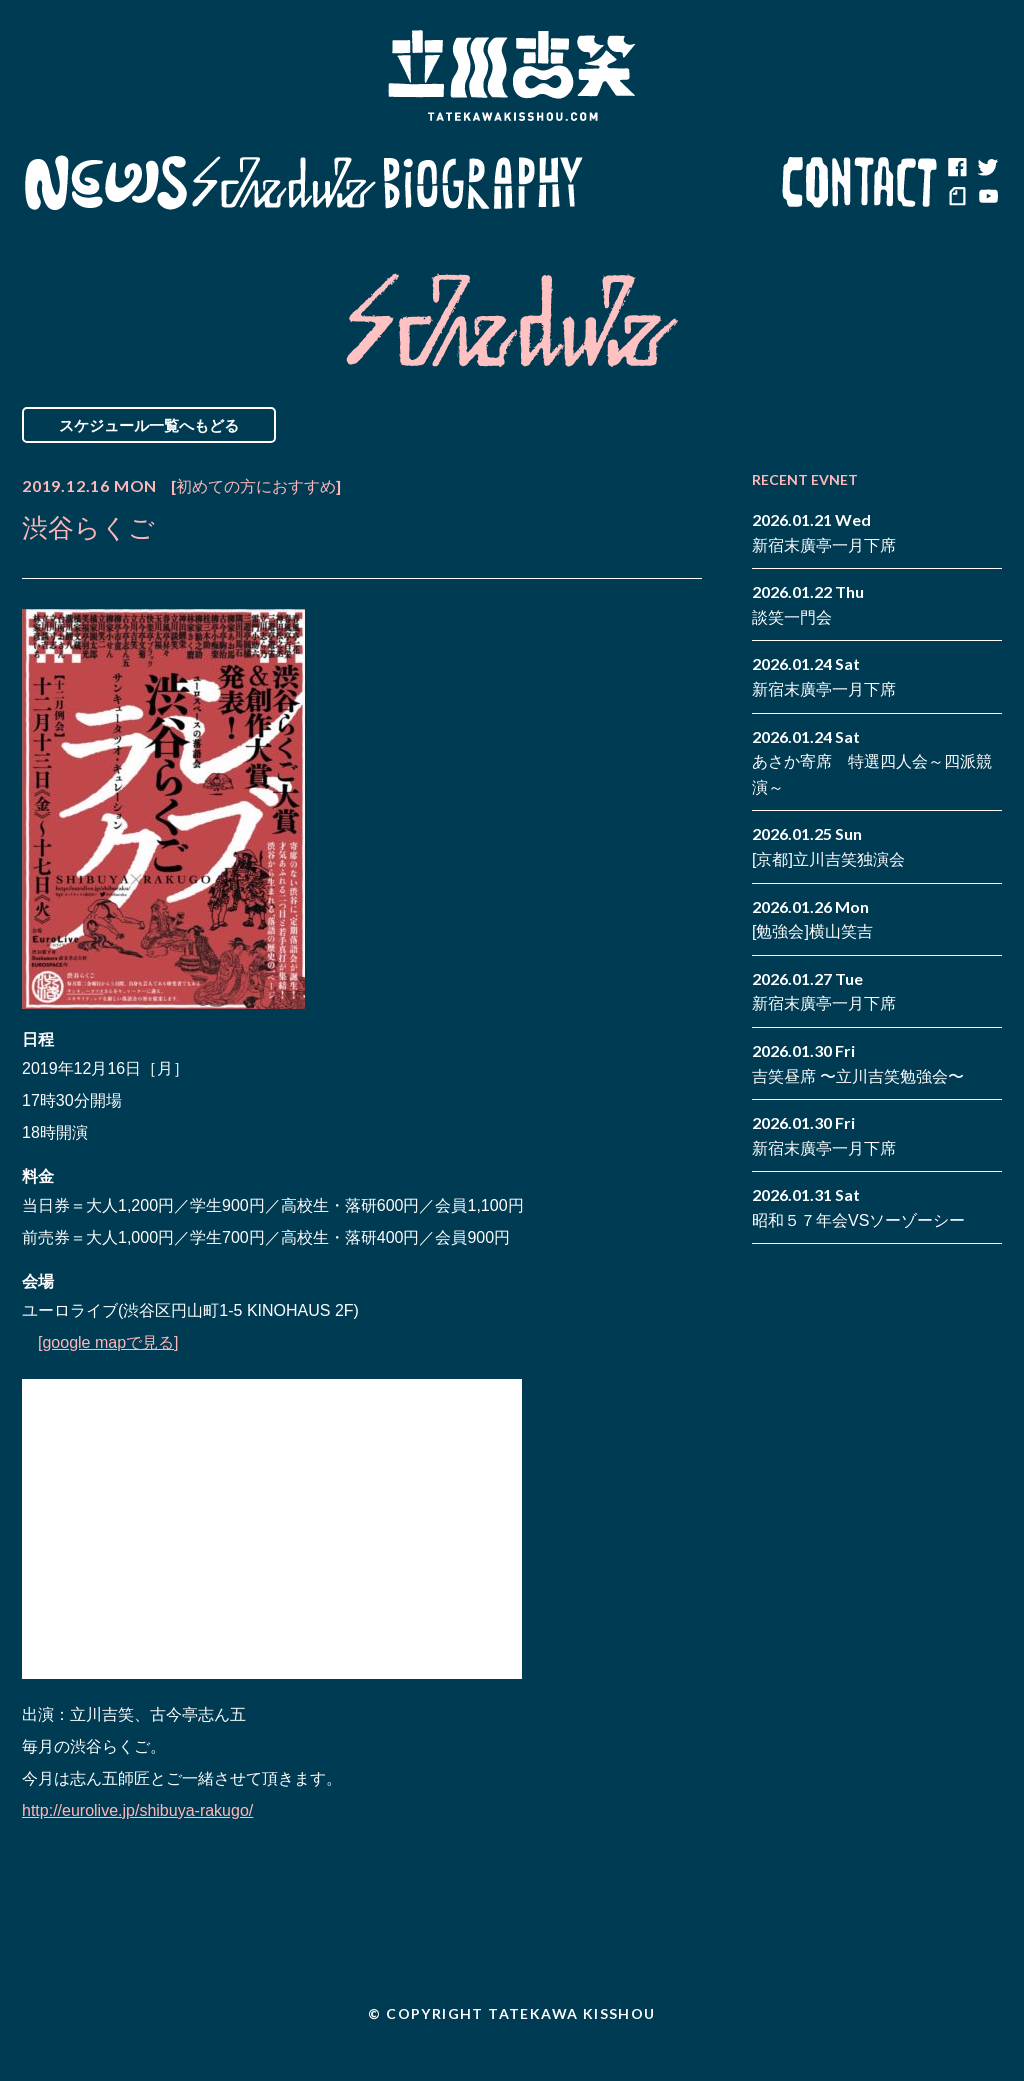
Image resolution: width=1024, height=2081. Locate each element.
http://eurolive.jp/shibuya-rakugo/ (137, 1810)
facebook (957, 168)
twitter (987, 168)
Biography (483, 183)
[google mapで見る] (108, 1342)
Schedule (284, 183)
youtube (987, 198)
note (957, 198)
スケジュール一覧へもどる (149, 425)
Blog (682, 183)
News (105, 183)
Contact (860, 183)
